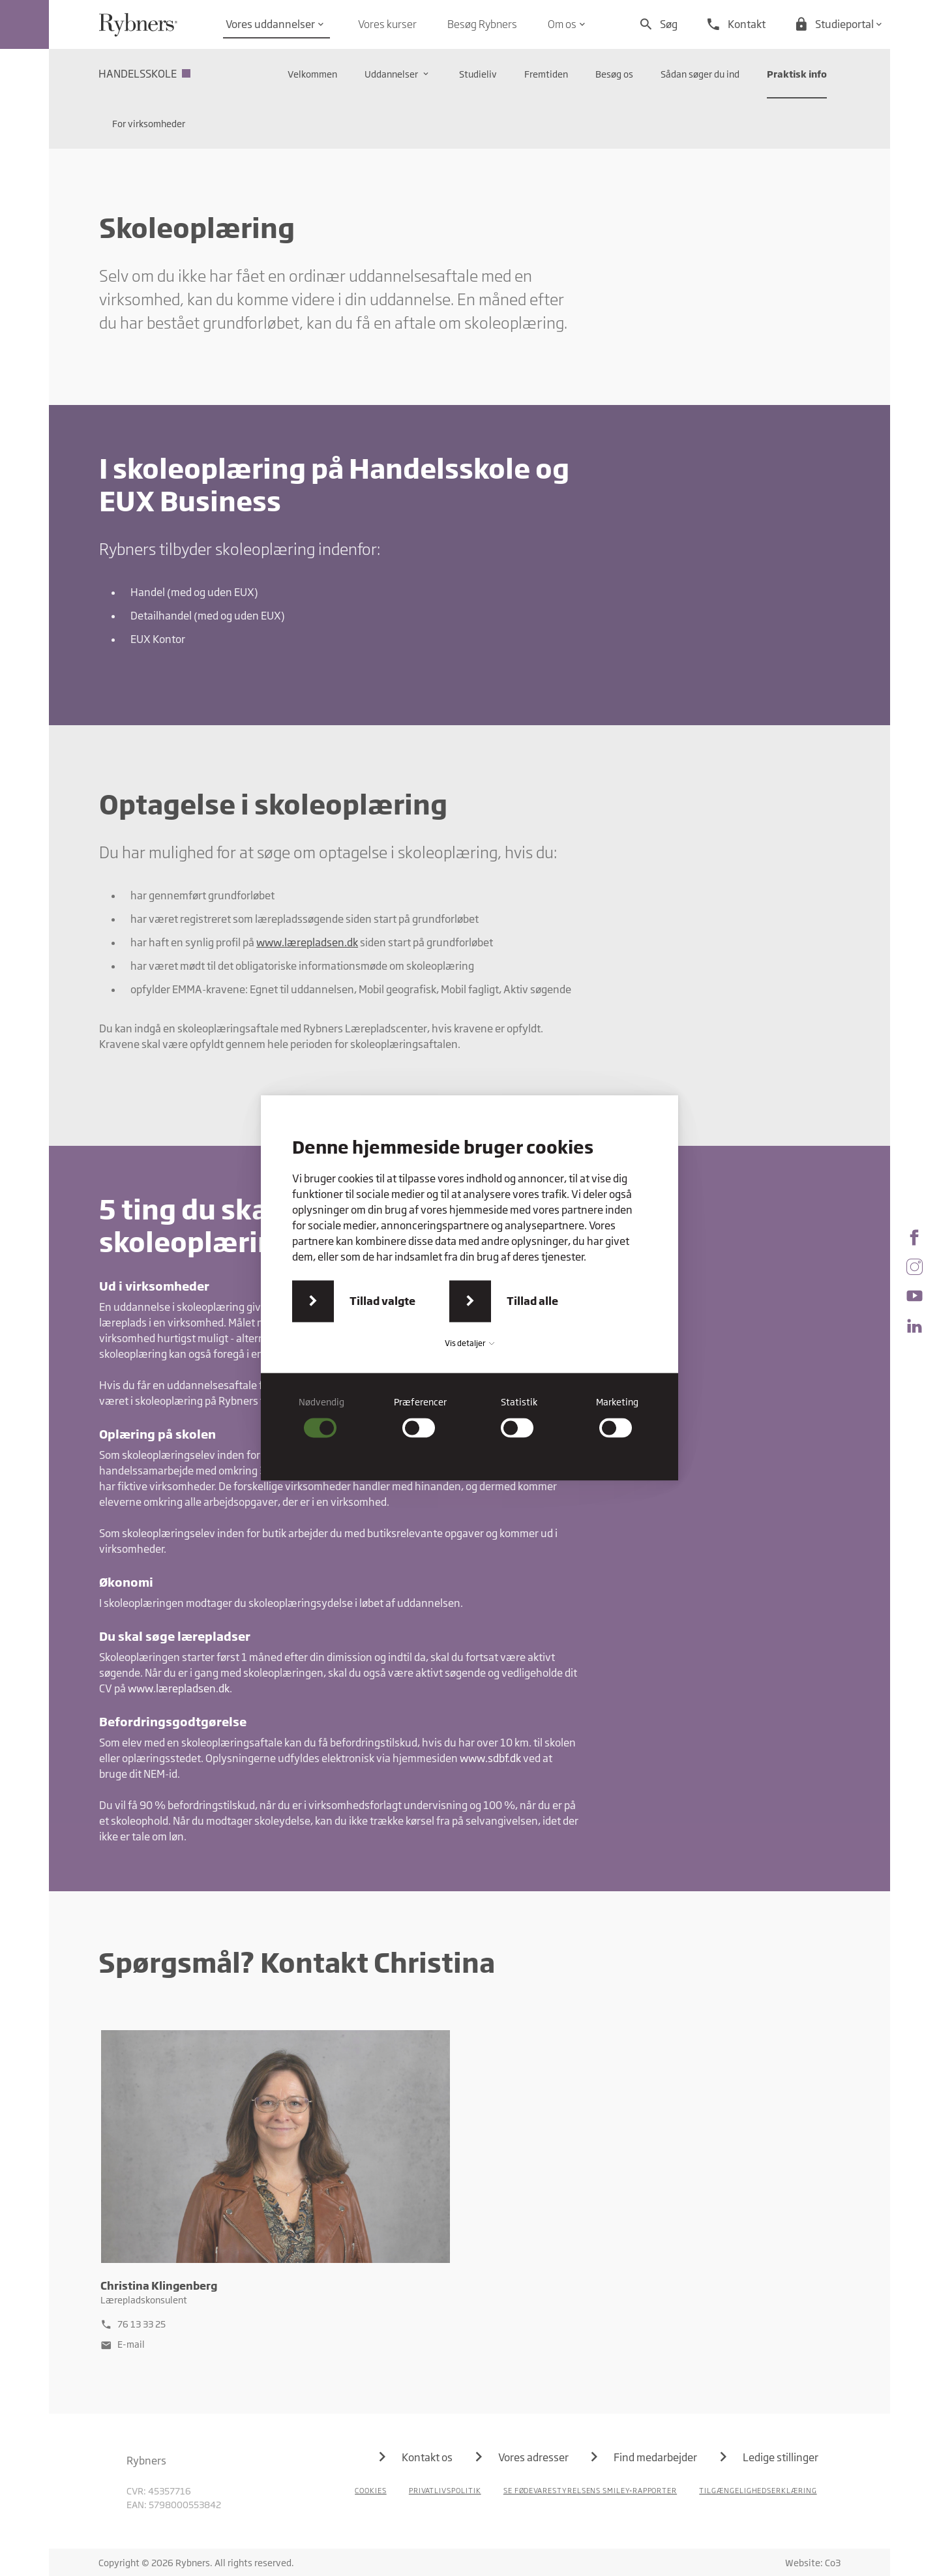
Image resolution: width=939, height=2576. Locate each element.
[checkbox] (322, 1417)
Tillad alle (532, 1301)
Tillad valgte (382, 1301)
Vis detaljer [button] (469, 1343)
